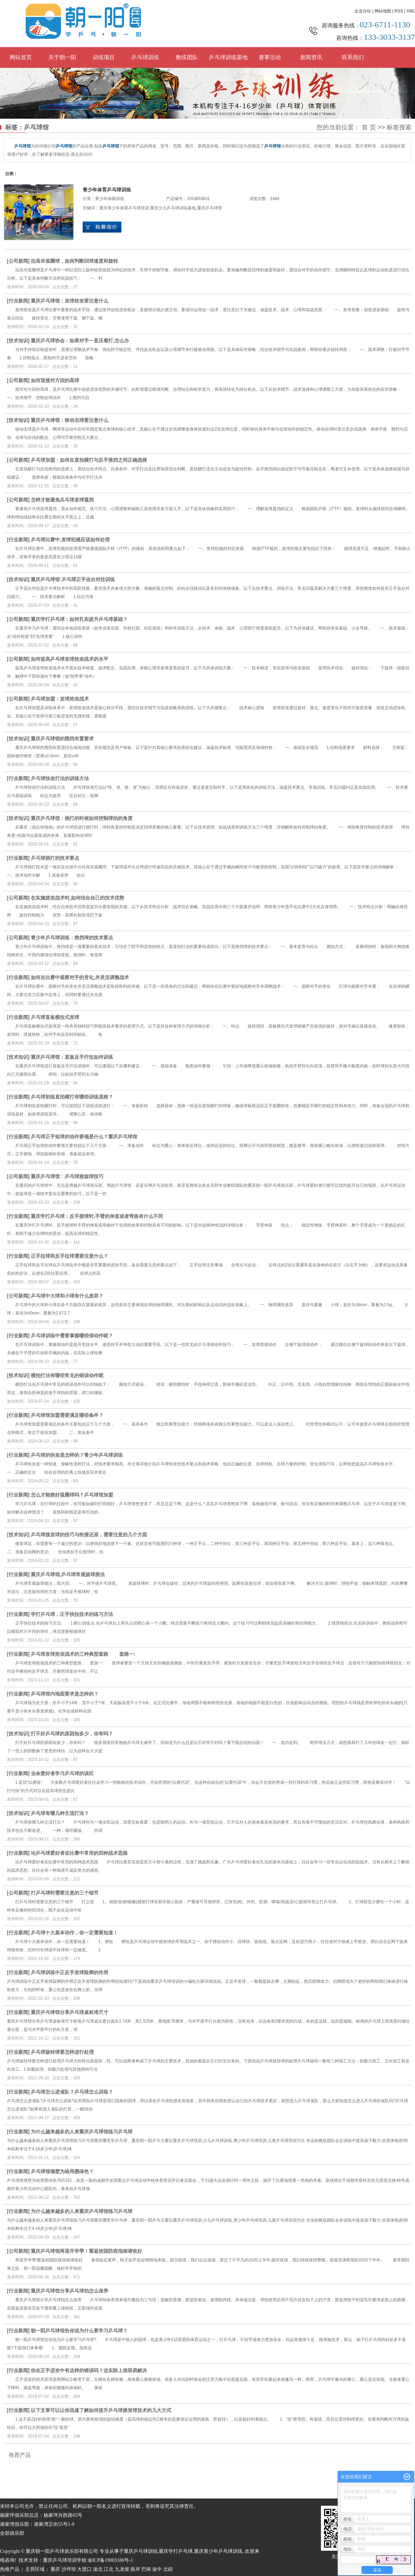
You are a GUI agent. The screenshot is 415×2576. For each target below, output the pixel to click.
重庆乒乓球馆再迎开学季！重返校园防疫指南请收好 (86, 2251)
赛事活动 (270, 57)
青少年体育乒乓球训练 (107, 189)
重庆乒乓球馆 (209, 208)
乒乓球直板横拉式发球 (55, 1017)
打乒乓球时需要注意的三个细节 (65, 1893)
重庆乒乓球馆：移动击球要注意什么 (69, 420)
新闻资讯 (311, 57)
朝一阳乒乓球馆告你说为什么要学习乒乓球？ (79, 2330)
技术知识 (18, 340)
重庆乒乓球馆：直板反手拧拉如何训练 (72, 1057)
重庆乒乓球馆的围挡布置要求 (62, 738)
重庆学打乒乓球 (176, 2551)
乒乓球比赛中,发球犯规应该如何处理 (70, 539)
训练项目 (104, 57)
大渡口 (84, 2569)
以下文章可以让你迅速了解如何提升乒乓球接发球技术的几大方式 (101, 2410)
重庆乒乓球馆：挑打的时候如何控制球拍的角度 (81, 818)
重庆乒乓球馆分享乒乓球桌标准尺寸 (69, 2012)
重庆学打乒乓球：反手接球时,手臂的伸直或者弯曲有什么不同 (97, 1216)
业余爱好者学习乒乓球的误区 (62, 1773)
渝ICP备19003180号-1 (110, 2560)
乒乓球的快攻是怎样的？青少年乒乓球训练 (77, 1455)
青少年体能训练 (109, 198)
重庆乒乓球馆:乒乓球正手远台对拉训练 (73, 579)
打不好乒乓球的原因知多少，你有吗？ (72, 1733)
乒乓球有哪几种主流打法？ (60, 1813)
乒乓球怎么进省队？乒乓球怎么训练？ (72, 2092)
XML (410, 11)
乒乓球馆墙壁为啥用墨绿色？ (62, 2171)
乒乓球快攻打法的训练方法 (60, 778)
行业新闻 (18, 301)
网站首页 (21, 57)
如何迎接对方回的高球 (55, 380)
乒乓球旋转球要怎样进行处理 (62, 2052)
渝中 (157, 2569)
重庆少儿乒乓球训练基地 (173, 208)
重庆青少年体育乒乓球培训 (124, 208)
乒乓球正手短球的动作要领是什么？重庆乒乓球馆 (84, 1136)
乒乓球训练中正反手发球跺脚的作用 (69, 1972)
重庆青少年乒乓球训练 (218, 2551)
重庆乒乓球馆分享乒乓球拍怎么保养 (69, 2291)
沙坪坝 (69, 2569)
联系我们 (353, 57)
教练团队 (187, 57)
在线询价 (102, 227)
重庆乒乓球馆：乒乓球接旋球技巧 (67, 1176)
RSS (399, 11)
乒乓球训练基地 (228, 57)
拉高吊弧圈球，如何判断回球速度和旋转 (74, 261)
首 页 (369, 127)
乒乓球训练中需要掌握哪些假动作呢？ (72, 1335)
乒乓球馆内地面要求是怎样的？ (65, 1694)
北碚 (168, 2569)
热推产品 (9, 2569)
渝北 (98, 2569)
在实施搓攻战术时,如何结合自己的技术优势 (77, 898)
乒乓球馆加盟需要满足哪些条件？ (67, 1415)
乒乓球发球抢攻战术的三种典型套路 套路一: (83, 1654)
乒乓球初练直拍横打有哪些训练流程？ (72, 1097)
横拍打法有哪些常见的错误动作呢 (67, 1375)
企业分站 (362, 11)
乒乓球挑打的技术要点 (55, 858)
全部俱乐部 (12, 2533)
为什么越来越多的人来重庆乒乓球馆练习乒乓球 (81, 2131)
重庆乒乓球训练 (141, 2551)
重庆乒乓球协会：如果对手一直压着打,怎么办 (80, 340)
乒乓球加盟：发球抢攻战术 (60, 699)
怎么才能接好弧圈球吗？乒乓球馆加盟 (72, 1495)
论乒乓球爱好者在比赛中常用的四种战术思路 (79, 1853)
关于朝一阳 (62, 57)
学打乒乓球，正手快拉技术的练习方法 (72, 1614)
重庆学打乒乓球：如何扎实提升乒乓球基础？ (79, 619)
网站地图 (383, 11)
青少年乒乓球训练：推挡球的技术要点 (72, 937)
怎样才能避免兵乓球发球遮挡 (62, 500)
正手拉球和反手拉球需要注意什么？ (69, 1256)
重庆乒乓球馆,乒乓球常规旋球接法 (68, 1574)
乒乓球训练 (145, 57)
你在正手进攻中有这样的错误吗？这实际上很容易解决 (89, 2370)
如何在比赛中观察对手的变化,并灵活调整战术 (80, 977)
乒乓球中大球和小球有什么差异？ (67, 1296)
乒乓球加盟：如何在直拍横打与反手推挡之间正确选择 (89, 460)
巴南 (146, 2569)
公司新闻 (18, 261)
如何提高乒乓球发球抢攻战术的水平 (69, 659)
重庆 (55, 2569)
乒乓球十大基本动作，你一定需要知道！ (74, 1932)
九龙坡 (122, 2569)
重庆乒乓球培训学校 (64, 2560)
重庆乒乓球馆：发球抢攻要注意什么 (69, 301)
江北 (108, 2569)
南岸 (135, 2569)
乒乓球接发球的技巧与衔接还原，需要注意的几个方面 (89, 1534)
